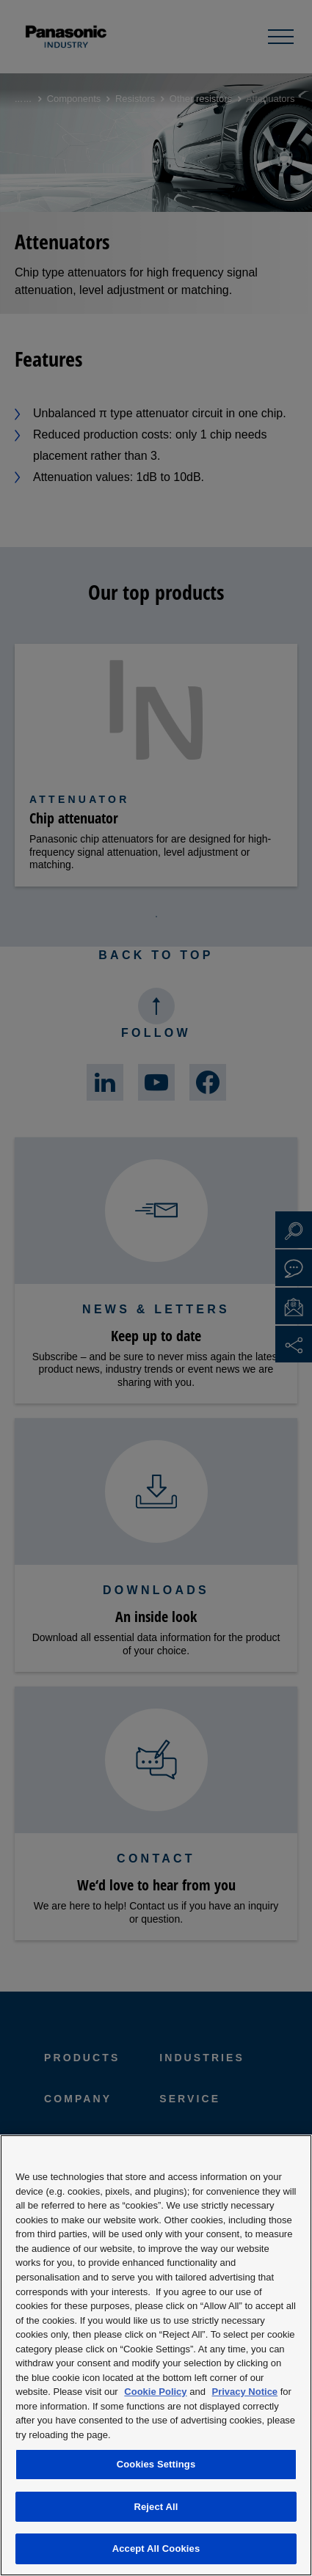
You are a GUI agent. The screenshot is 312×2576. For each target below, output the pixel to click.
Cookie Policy (155, 2391)
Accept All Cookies (156, 2548)
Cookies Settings (156, 2464)
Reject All (156, 2506)
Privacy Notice (245, 2391)
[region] (156, 2355)
